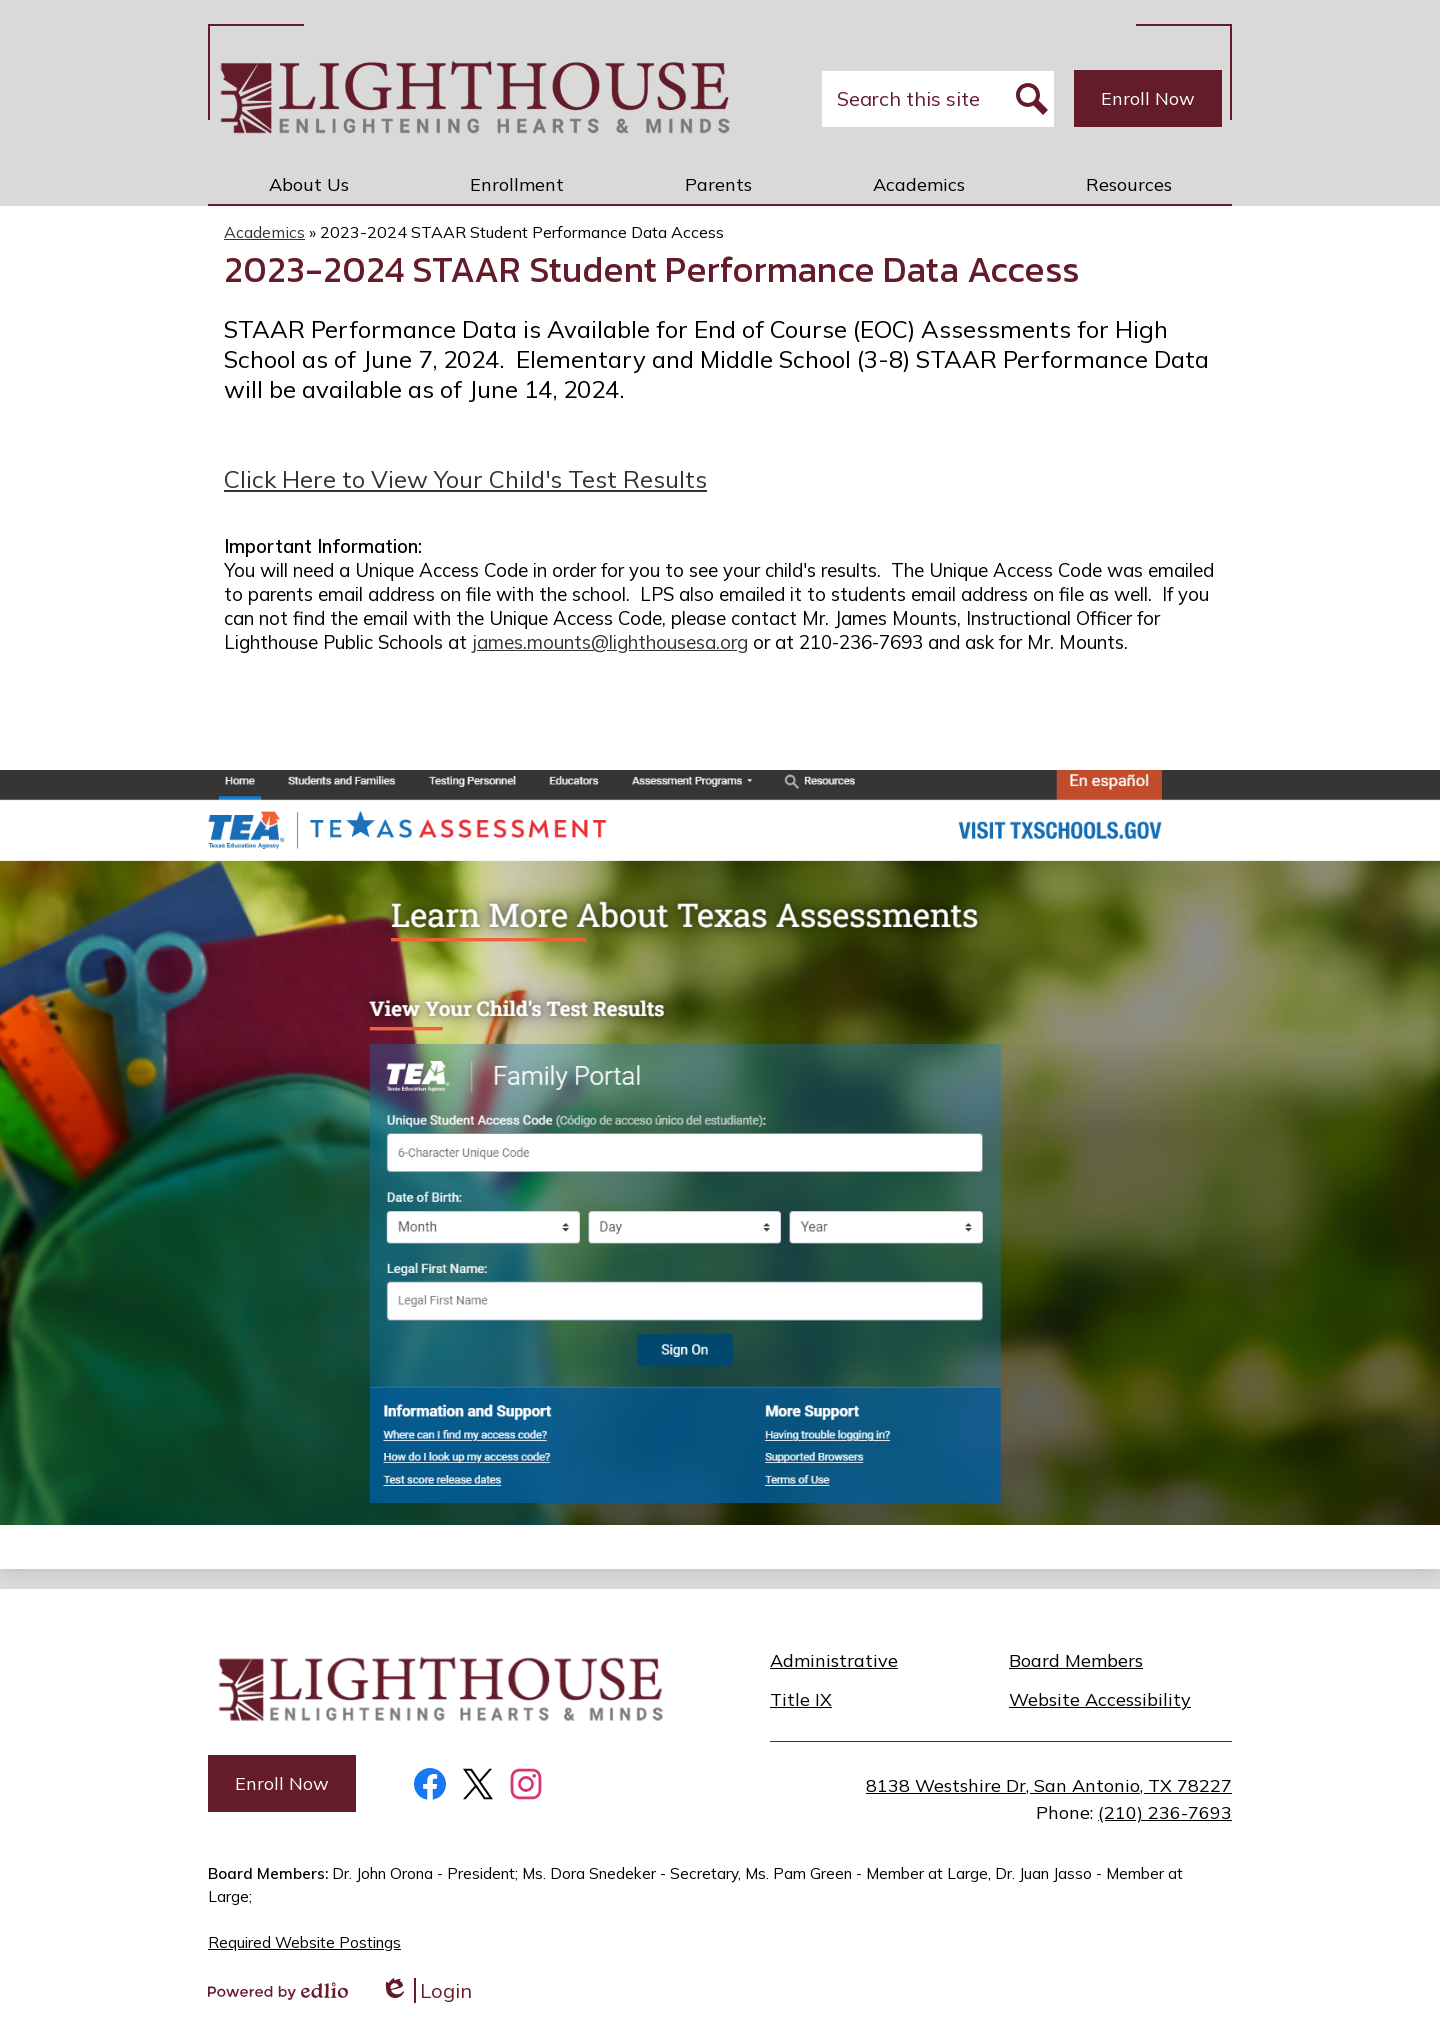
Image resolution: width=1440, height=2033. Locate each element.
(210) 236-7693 (1165, 1812)
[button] (309, 184)
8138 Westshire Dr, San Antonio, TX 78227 (1049, 1785)
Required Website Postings (304, 1942)
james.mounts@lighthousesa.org (610, 642)
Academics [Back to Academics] (264, 232)
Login (426, 1990)
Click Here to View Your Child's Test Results (465, 479)
